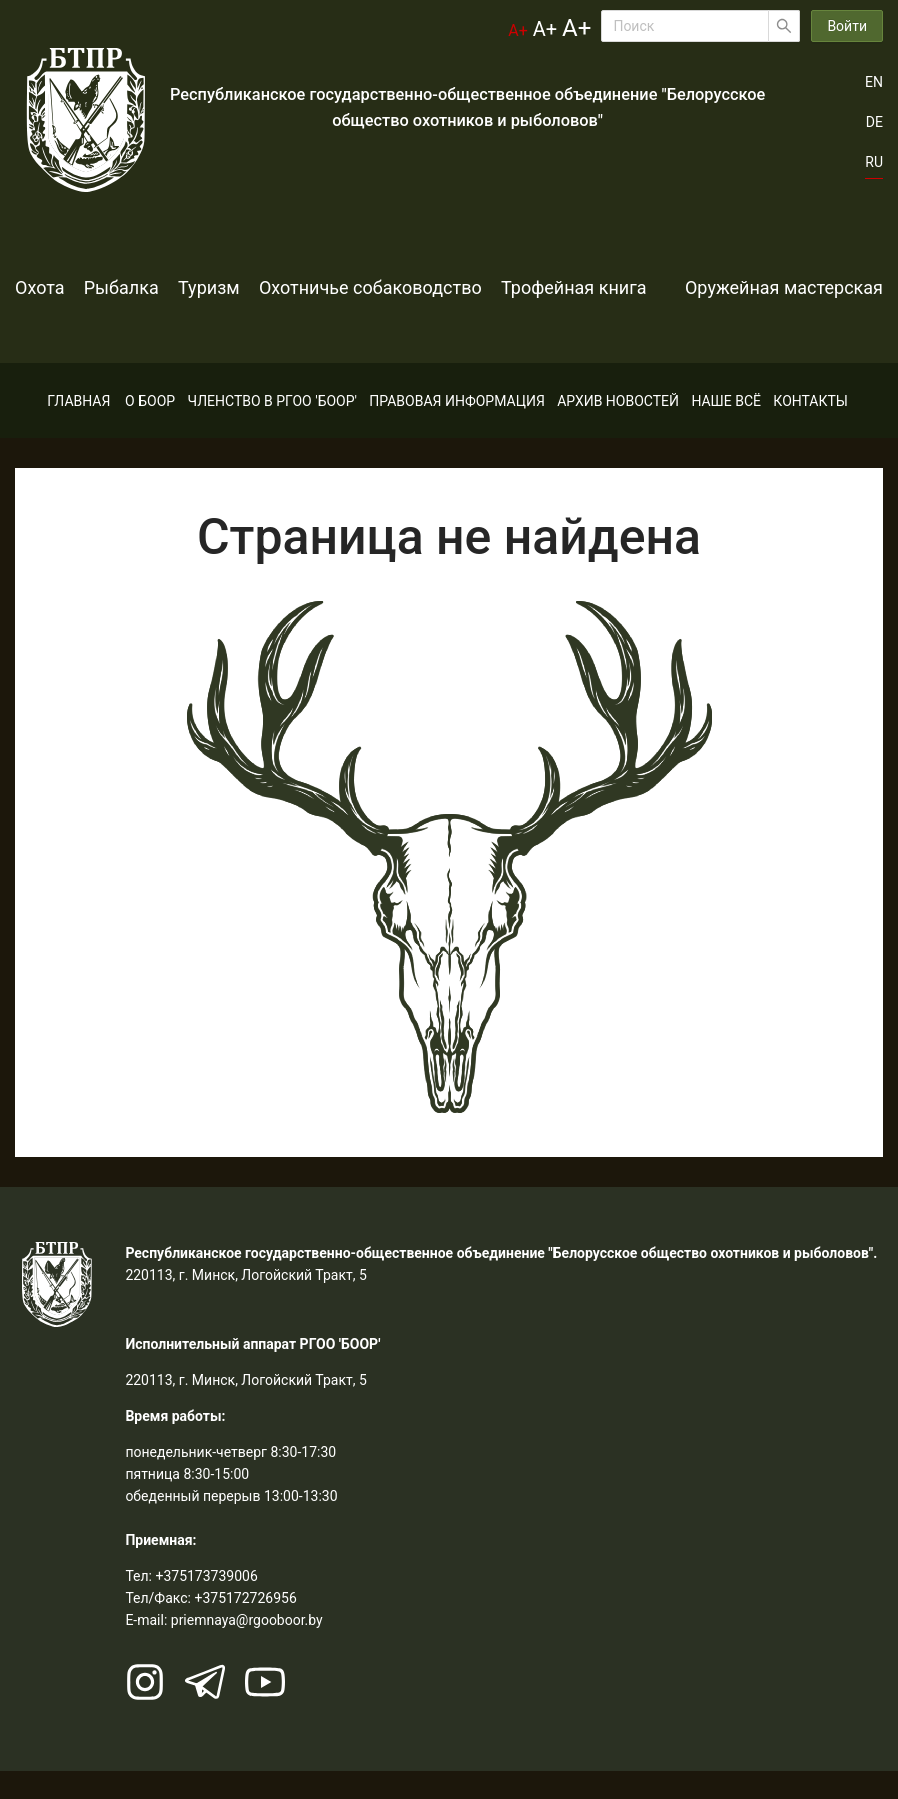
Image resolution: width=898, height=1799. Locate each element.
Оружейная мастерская (114, 341)
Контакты (810, 429)
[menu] (449, 428)
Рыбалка (145, 287)
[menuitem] (78, 429)
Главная (78, 429)
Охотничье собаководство (443, 287)
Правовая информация (456, 429)
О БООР (150, 429)
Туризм (257, 287)
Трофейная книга (671, 287)
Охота (40, 287)
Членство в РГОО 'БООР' (272, 429)
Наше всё (726, 429)
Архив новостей (618, 429)
